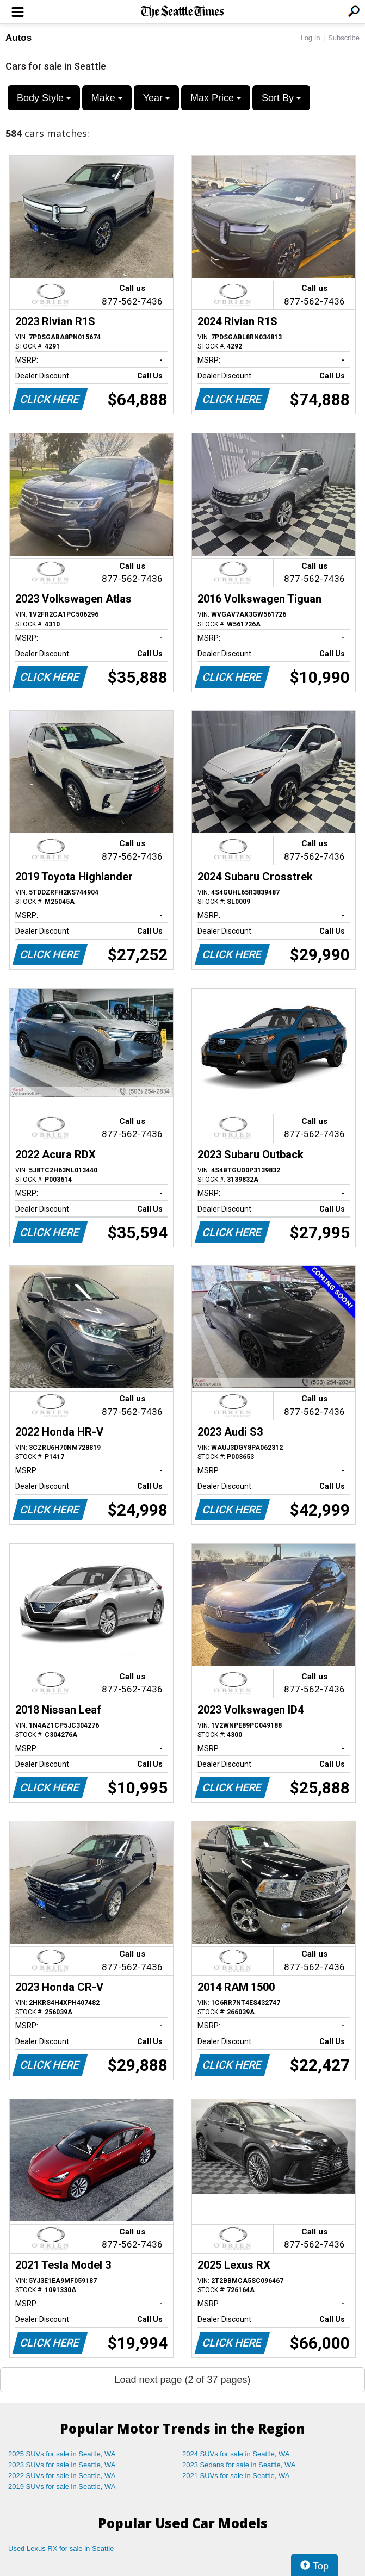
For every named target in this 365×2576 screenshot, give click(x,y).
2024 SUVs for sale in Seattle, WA (236, 2454)
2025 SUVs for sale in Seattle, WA (62, 2454)
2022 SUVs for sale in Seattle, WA (62, 2476)
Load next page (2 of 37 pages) (182, 2379)
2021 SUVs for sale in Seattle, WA (236, 2476)
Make (106, 97)
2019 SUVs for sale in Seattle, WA (62, 2486)
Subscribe (344, 38)
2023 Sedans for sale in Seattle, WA (238, 2465)
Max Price (215, 97)
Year (156, 97)
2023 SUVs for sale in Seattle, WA (62, 2465)
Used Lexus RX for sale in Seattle (61, 2548)
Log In (310, 38)
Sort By (281, 97)
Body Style (44, 97)
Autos (18, 38)
